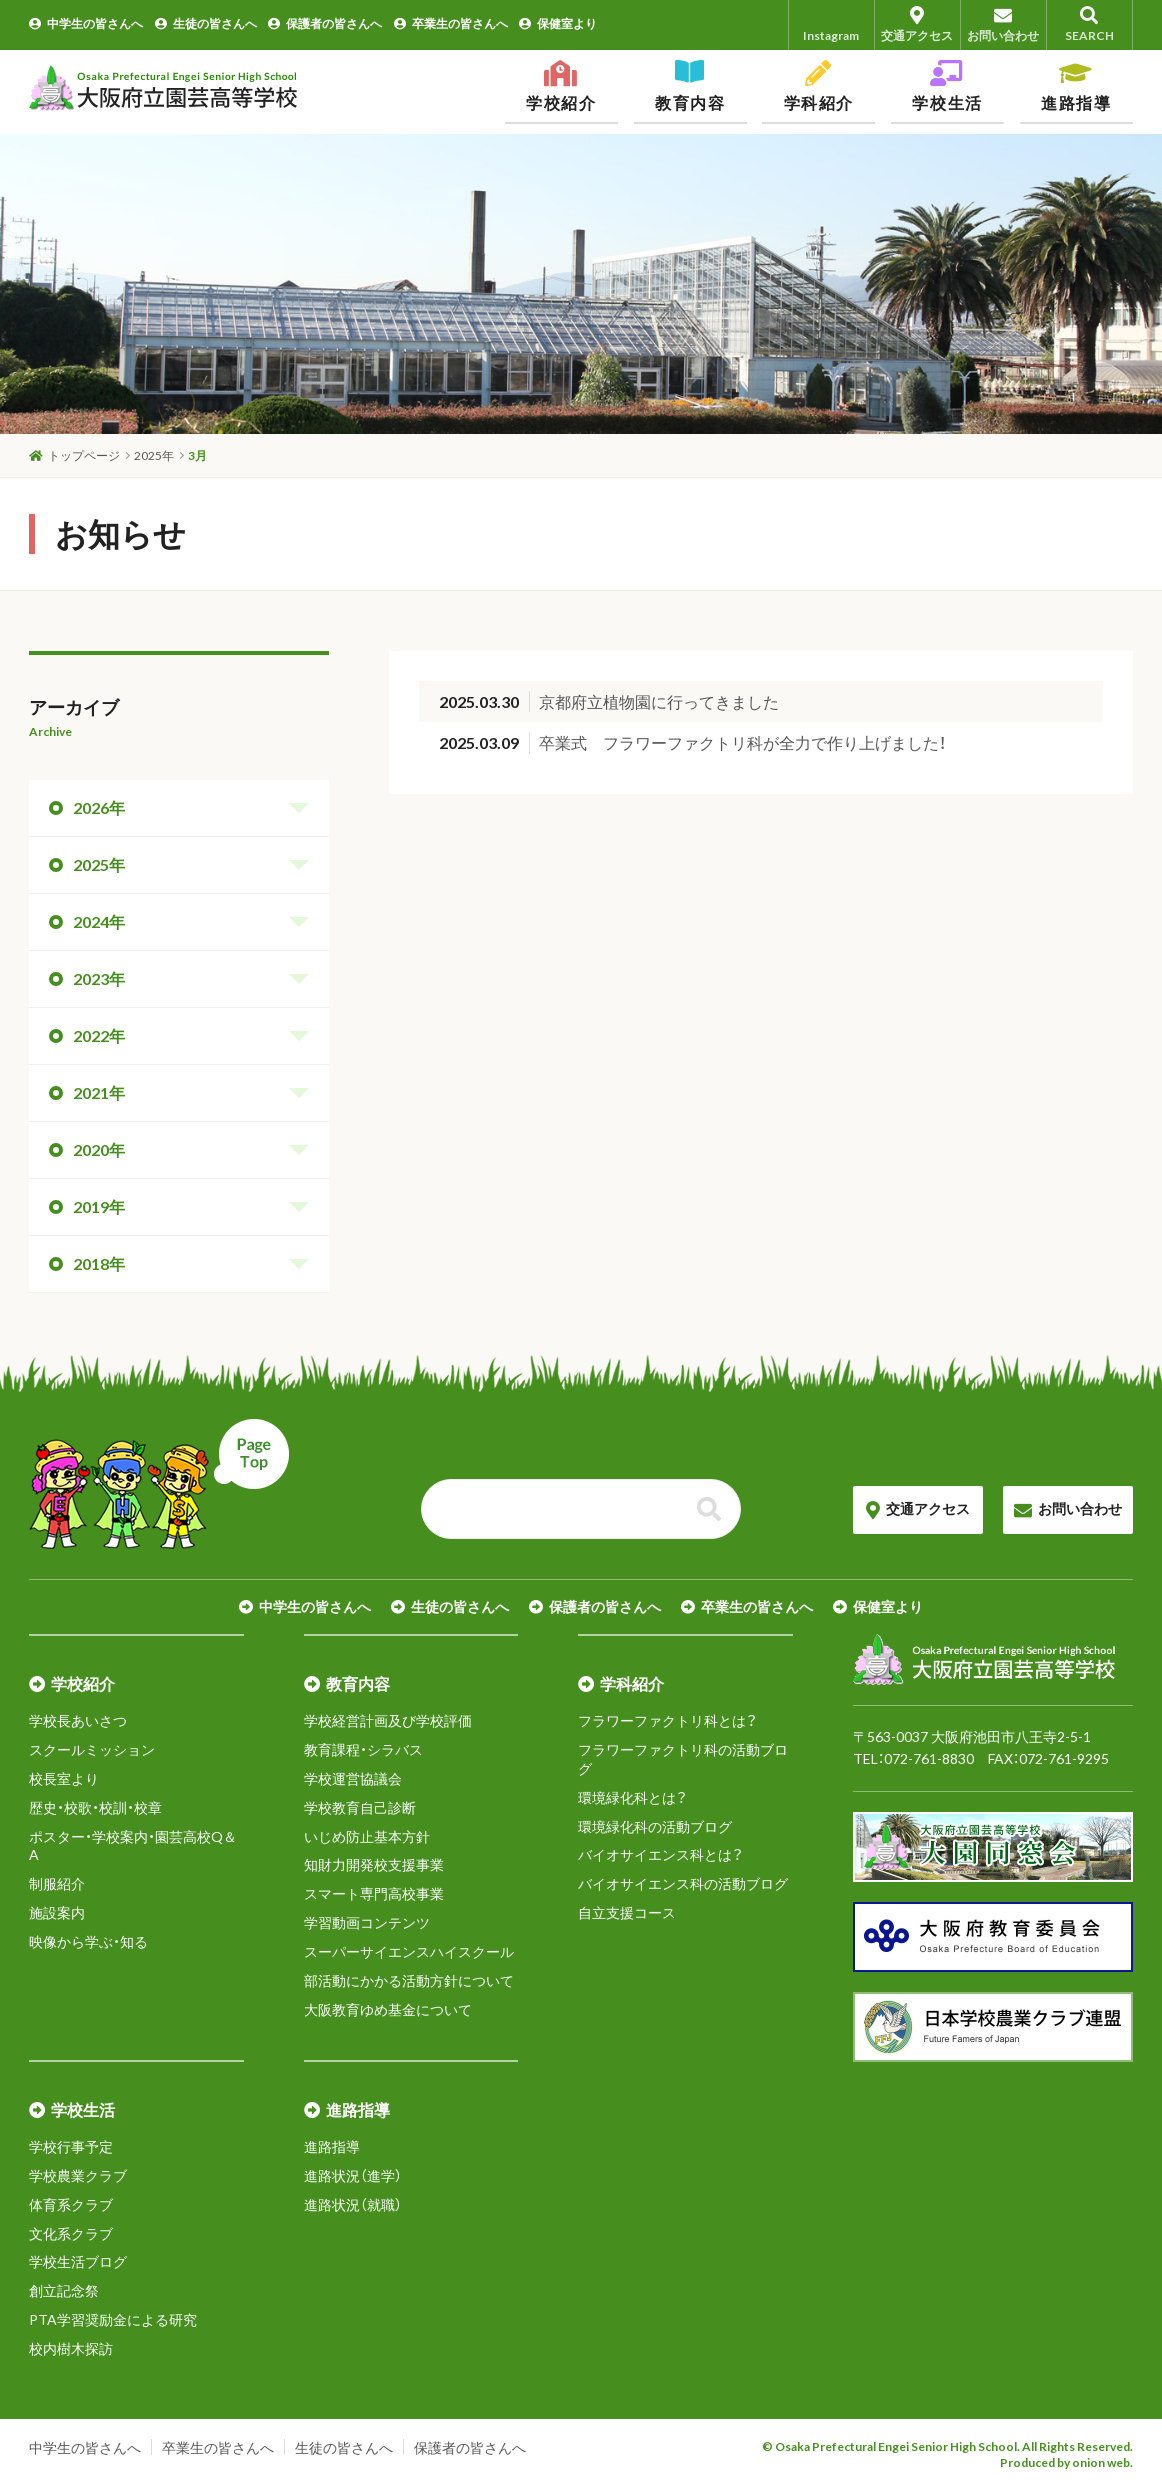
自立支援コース (627, 1912)
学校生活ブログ (78, 2261)
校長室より (64, 1778)
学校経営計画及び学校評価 (388, 1720)
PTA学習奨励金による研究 (113, 2319)
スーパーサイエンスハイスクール (409, 1951)
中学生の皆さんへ (86, 23)
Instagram (831, 24)
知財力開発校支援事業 (374, 1864)
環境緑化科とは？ (632, 1797)
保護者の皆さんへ (325, 23)
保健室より (558, 23)
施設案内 (57, 1912)
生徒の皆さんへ (206, 23)
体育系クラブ (71, 2204)
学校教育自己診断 (360, 1807)
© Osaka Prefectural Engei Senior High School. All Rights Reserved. (947, 2446)
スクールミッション (92, 1749)
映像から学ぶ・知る (88, 1941)
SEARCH (1089, 24)
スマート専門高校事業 (374, 1893)
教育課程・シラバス (363, 1749)
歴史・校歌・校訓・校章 (95, 1807)
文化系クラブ (71, 2233)
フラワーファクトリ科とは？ (667, 1720)
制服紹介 (57, 1883)
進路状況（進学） (353, 2175)
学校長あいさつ (78, 1720)
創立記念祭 (64, 2290)
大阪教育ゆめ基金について (388, 2009)
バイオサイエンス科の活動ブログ (683, 1883)
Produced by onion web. (1066, 2462)
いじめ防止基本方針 (367, 1836)
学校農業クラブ (78, 2175)
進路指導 (332, 2146)
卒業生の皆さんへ (451, 23)
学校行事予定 (71, 2146)
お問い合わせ (1003, 24)
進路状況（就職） (353, 2204)
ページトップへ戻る (159, 1484)
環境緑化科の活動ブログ (655, 1826)
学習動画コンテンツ (367, 1922)
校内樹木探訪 (71, 2348)
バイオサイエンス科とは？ (660, 1854)
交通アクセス (917, 24)
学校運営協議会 (353, 1778)
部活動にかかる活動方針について (409, 1980)
